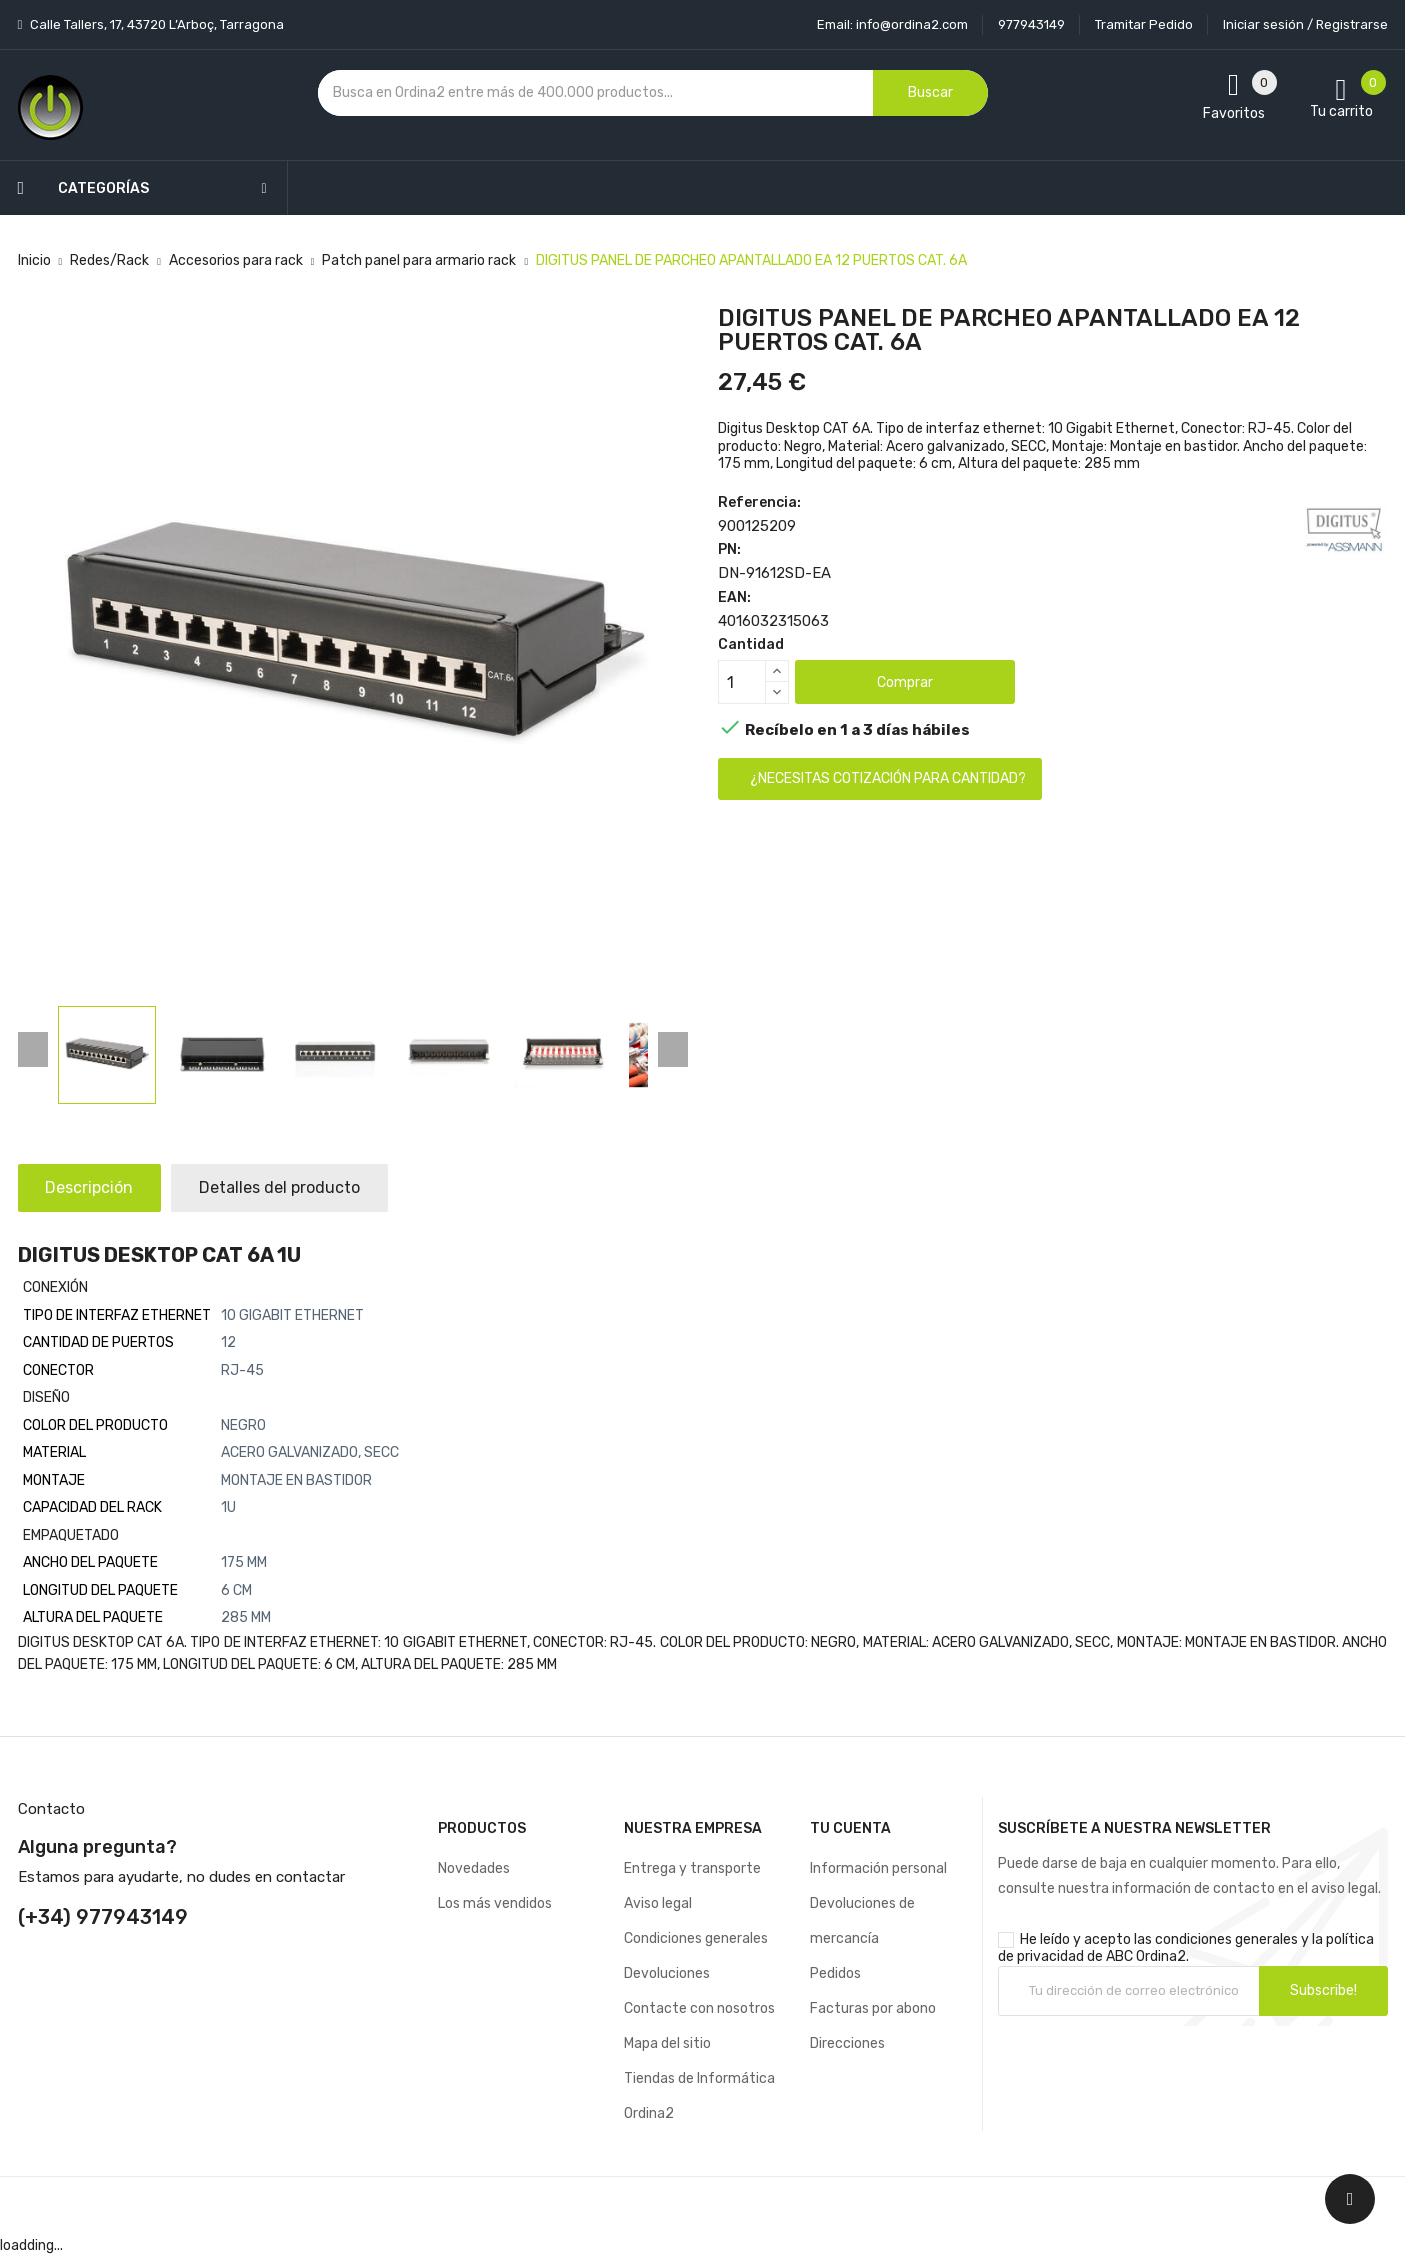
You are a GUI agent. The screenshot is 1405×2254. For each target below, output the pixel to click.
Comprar (905, 682)
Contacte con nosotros (699, 2008)
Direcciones (847, 2043)
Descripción (92, 1187)
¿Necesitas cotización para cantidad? (888, 778)
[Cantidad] (742, 682)
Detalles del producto (286, 1187)
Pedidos (835, 1973)
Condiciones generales (696, 1938)
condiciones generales (1226, 1939)
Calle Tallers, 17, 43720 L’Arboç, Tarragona (155, 24)
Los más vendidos (495, 1903)
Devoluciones (667, 1973)
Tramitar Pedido (1144, 24)
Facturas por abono (873, 2008)
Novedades (474, 1868)
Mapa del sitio (667, 2043)
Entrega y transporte (692, 1868)
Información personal (878, 1868)
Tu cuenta (850, 1828)
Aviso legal (658, 1903)
